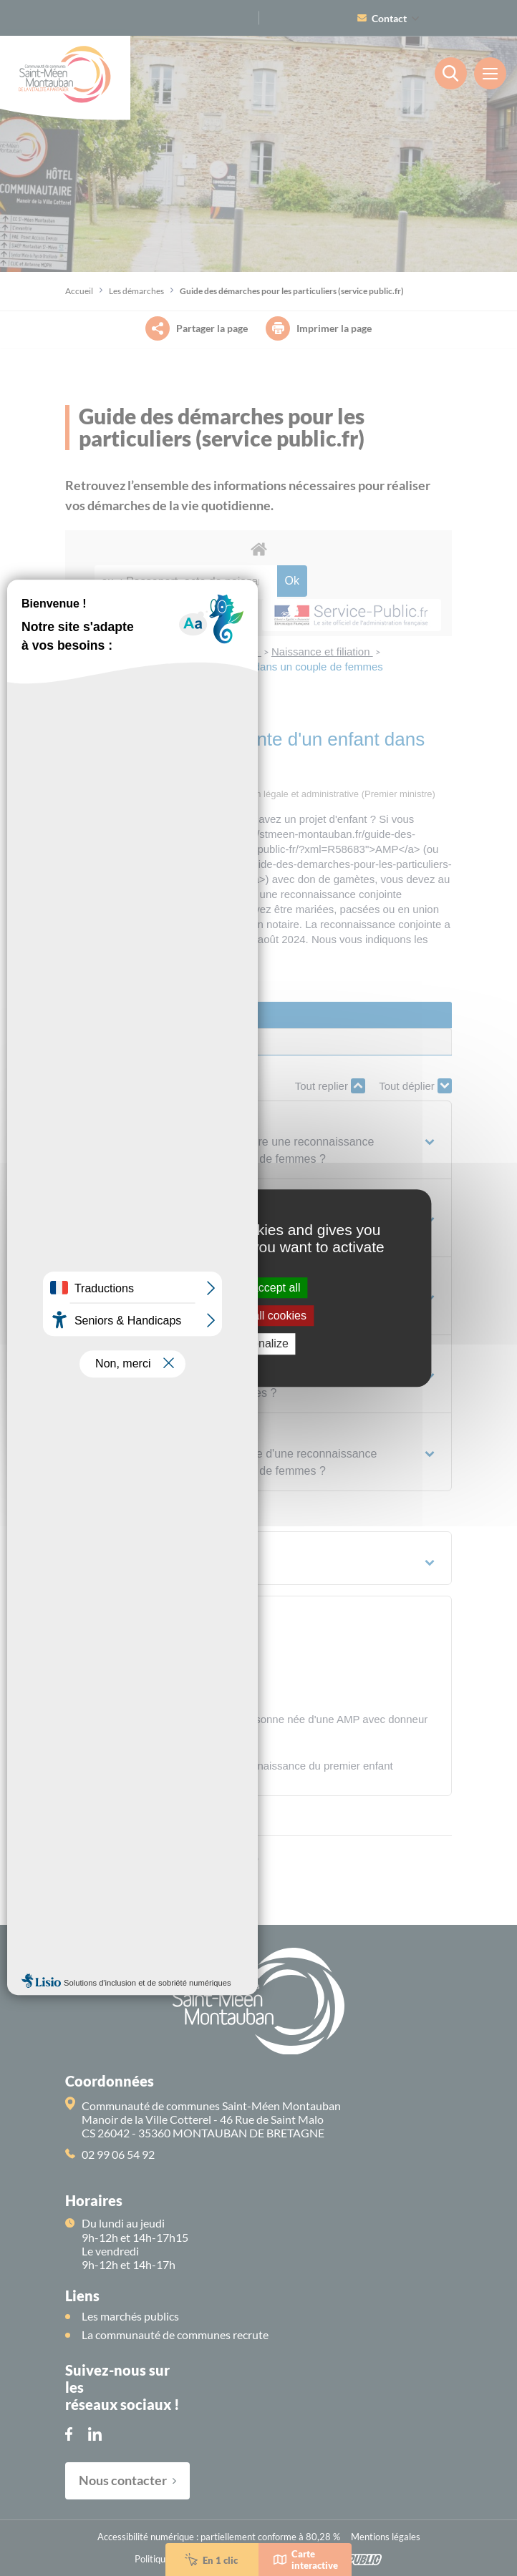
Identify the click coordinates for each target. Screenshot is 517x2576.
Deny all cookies (258, 1315)
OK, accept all (258, 1288)
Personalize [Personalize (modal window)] (258, 1344)
